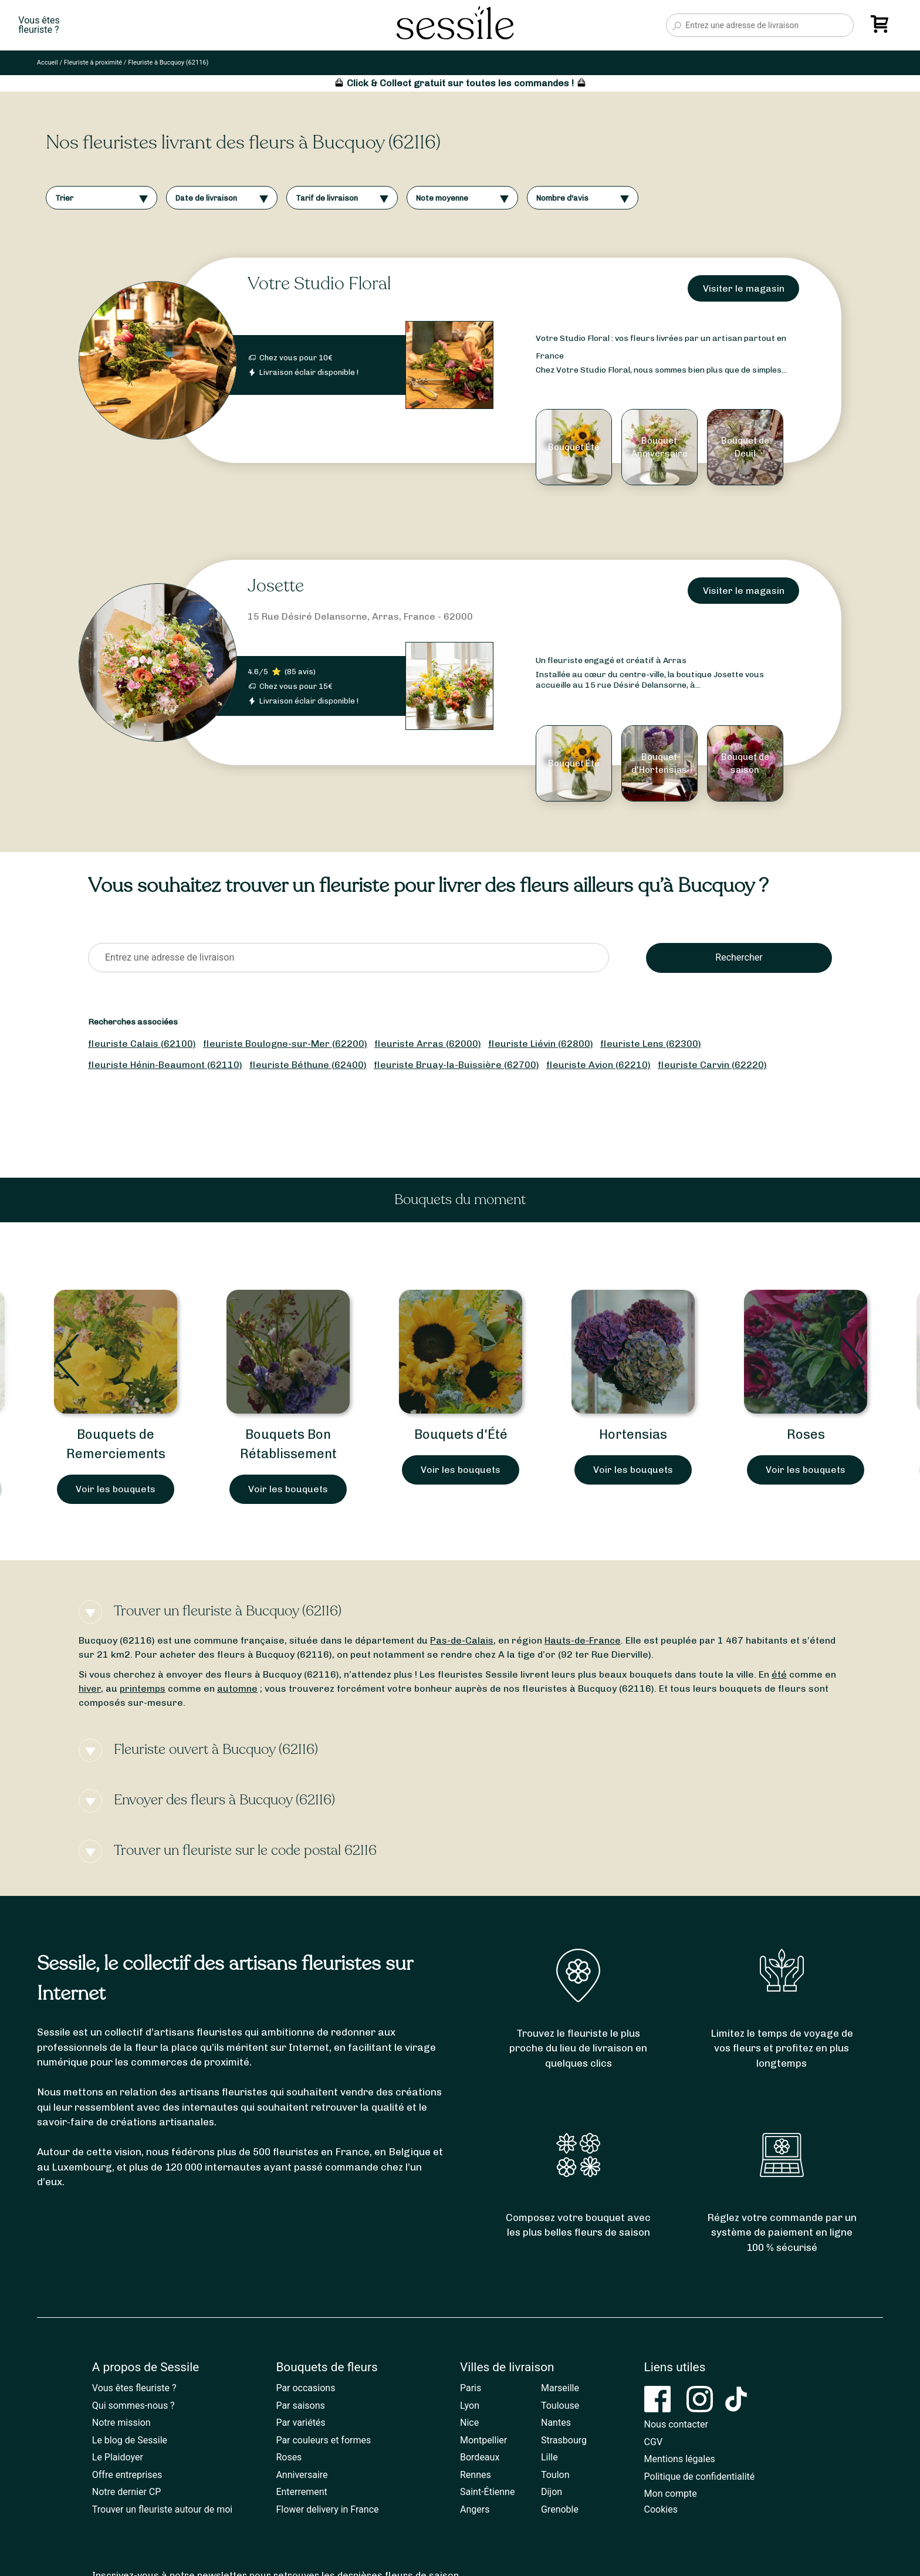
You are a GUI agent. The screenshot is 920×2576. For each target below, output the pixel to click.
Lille (549, 2457)
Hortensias (633, 1434)
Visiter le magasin (743, 288)
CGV (653, 2441)
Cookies (661, 2509)
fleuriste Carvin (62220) (712, 1064)
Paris (470, 2388)
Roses (806, 1434)
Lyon (469, 2405)
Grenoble (560, 2509)
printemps (142, 1688)
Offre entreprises (127, 2474)
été (779, 1674)
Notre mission (121, 2422)
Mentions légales (679, 2459)
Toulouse (560, 2405)
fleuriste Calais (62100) (142, 1043)
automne (237, 1688)
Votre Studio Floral (319, 284)
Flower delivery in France (327, 2509)
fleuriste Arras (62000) (427, 1043)
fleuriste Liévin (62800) (540, 1043)
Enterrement (301, 2491)
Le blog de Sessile (129, 2440)
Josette (276, 586)
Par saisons (300, 2405)
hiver (90, 1688)
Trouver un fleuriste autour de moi (162, 2509)
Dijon (551, 2491)
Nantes (556, 2422)
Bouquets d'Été (461, 1434)
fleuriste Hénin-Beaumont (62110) (165, 1064)
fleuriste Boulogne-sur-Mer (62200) (285, 1043)
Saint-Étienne (487, 2491)
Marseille (560, 2388)
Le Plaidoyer (117, 2457)
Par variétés (300, 2422)
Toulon (555, 2474)
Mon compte (670, 2493)
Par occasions (305, 2388)
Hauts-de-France (582, 1640)
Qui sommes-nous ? (133, 2405)
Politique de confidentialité (699, 2476)
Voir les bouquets (115, 1489)
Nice (469, 2422)
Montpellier (483, 2440)
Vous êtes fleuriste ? (134, 2388)
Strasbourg (564, 2440)
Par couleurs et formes (323, 2440)
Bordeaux (479, 2457)
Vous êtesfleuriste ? (38, 25)
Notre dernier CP (126, 2491)
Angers (474, 2509)
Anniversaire (301, 2474)
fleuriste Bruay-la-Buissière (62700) (456, 1064)
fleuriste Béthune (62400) (308, 1064)
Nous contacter (676, 2424)
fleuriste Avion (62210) (598, 1064)
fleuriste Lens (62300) (650, 1043)
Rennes (475, 2474)
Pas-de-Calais (461, 1640)
